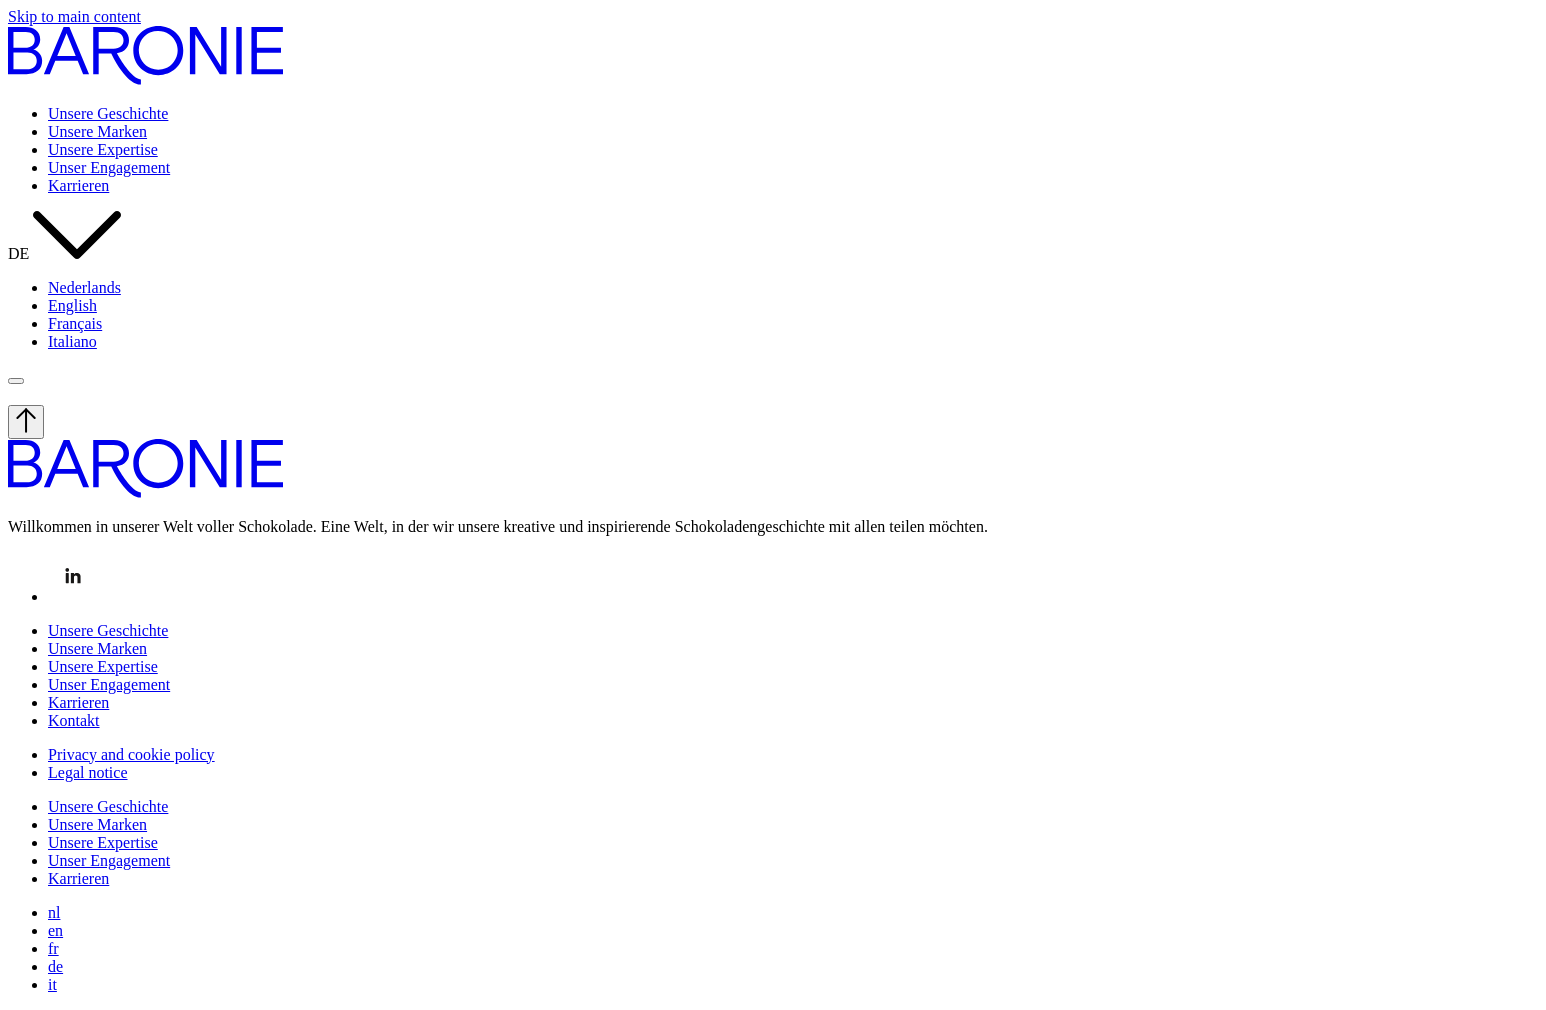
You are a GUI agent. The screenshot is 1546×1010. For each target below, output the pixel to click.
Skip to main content (74, 16)
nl (54, 912)
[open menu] (16, 381)
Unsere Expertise (103, 149)
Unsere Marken (97, 131)
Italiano (72, 341)
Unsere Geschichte (108, 113)
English (72, 305)
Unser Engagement (109, 167)
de (55, 966)
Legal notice (88, 772)
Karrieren (78, 185)
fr (53, 948)
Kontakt (74, 720)
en (55, 930)
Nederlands (84, 287)
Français (75, 323)
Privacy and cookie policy (131, 754)
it (52, 984)
